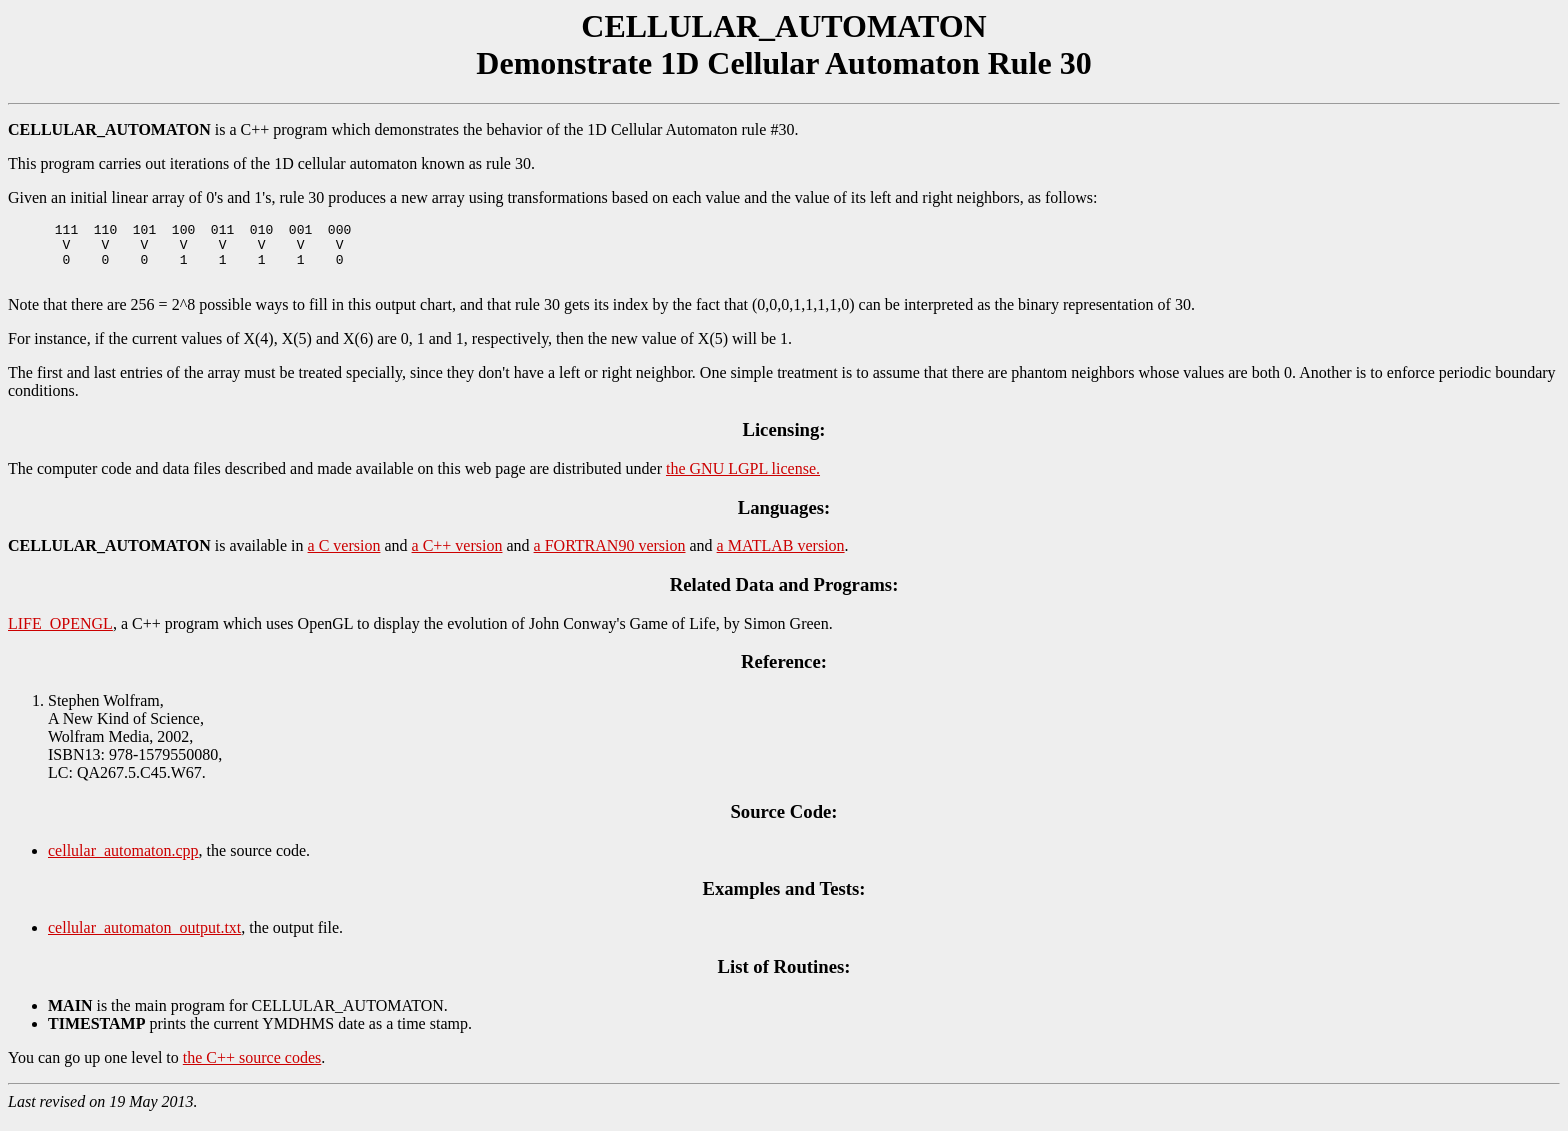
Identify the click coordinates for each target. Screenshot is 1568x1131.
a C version (344, 557)
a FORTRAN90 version (610, 557)
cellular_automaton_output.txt (144, 939)
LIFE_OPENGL (60, 635)
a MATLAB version (781, 557)
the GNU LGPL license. (743, 480)
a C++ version (457, 557)
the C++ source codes (252, 1069)
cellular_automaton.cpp (123, 862)
